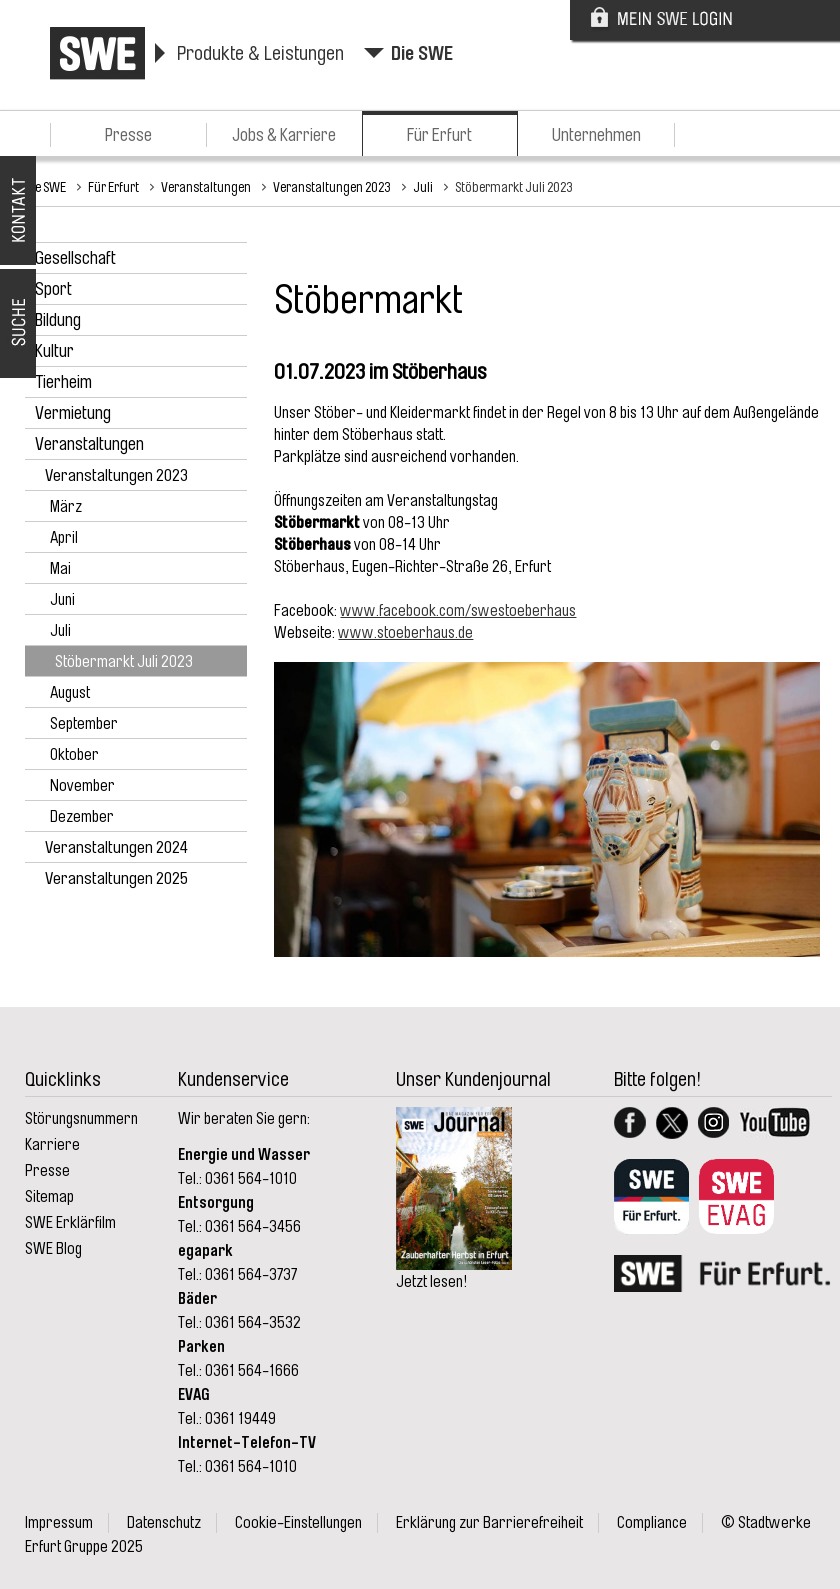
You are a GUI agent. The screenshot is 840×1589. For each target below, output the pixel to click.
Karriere (52, 1145)
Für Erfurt (439, 135)
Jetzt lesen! (431, 1282)
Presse (128, 135)
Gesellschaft (75, 258)
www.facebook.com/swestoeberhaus (458, 611)
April (64, 538)
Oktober (74, 755)
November (82, 786)
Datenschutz (164, 1523)
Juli (423, 187)
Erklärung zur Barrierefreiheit (489, 1523)
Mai (60, 569)
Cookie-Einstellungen (298, 1523)
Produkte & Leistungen (260, 53)
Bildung (58, 320)
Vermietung (73, 413)
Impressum (59, 1523)
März (66, 507)
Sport (53, 289)
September (84, 724)
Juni (62, 600)
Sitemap (49, 1197)
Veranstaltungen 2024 (116, 847)
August (70, 693)
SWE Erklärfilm (70, 1223)
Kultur (54, 351)
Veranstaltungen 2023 (332, 187)
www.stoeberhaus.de (405, 633)
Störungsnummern (81, 1119)
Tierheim (63, 382)
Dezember (82, 817)
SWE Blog (53, 1249)
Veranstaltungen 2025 (116, 878)
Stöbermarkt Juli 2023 (514, 187)
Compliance (652, 1523)
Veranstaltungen (206, 187)
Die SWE (422, 53)
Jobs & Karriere (284, 135)
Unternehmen (596, 135)
